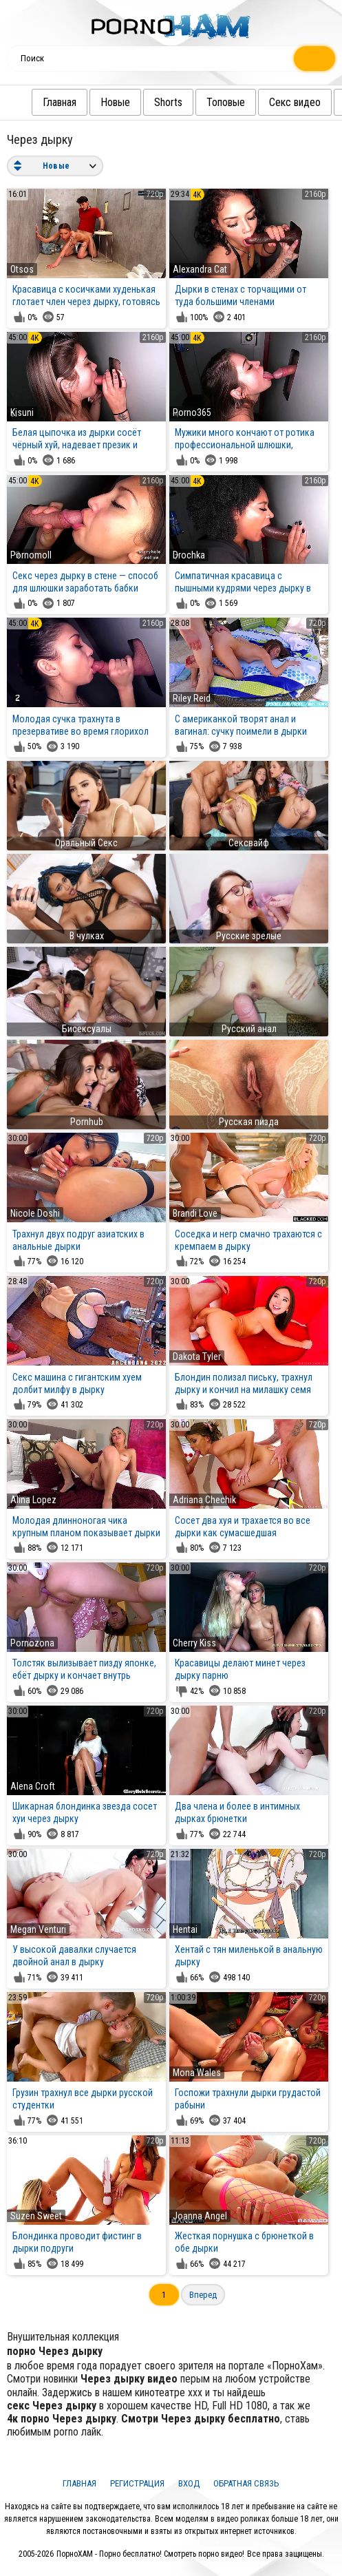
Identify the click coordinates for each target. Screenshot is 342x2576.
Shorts (171, 102)
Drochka (189, 555)
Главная (62, 102)
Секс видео (297, 102)
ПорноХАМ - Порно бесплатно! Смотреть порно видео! (150, 2554)
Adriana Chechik (204, 1499)
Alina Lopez (33, 1499)
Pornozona (32, 1642)
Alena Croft (32, 1786)
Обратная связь (246, 2483)
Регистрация (137, 2483)
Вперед (203, 2295)
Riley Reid (192, 698)
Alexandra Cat (200, 269)
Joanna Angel (200, 2215)
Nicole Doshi (35, 1213)
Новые (118, 102)
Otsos (22, 269)
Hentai (185, 1929)
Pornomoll (31, 555)
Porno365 (192, 412)
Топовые (228, 102)
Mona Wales (197, 2072)
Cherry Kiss (194, 1642)
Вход (189, 2483)
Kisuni (22, 412)
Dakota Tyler (197, 1356)
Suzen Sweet (36, 2215)
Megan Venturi (38, 1929)
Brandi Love (195, 1213)
